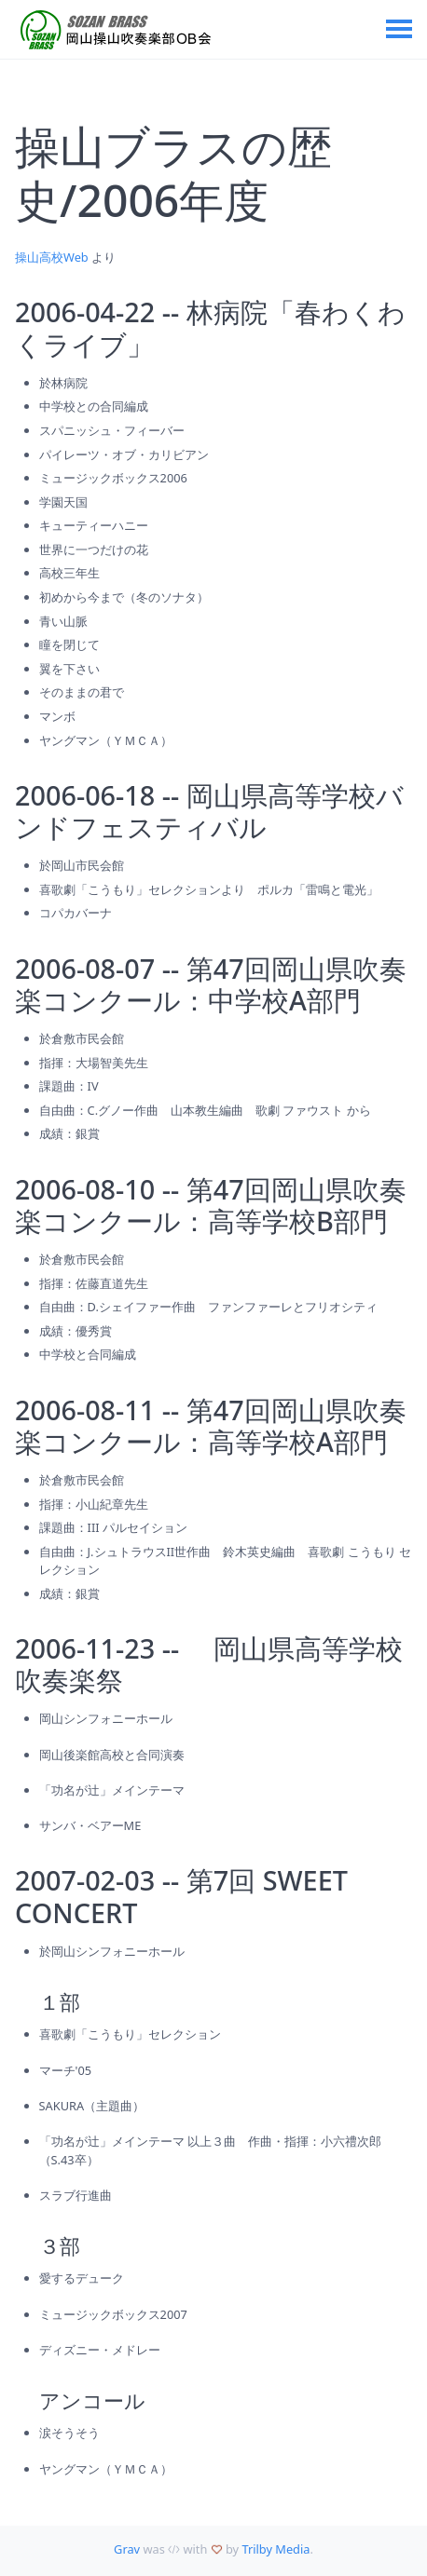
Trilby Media (275, 2549)
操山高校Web (52, 257)
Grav (127, 2549)
